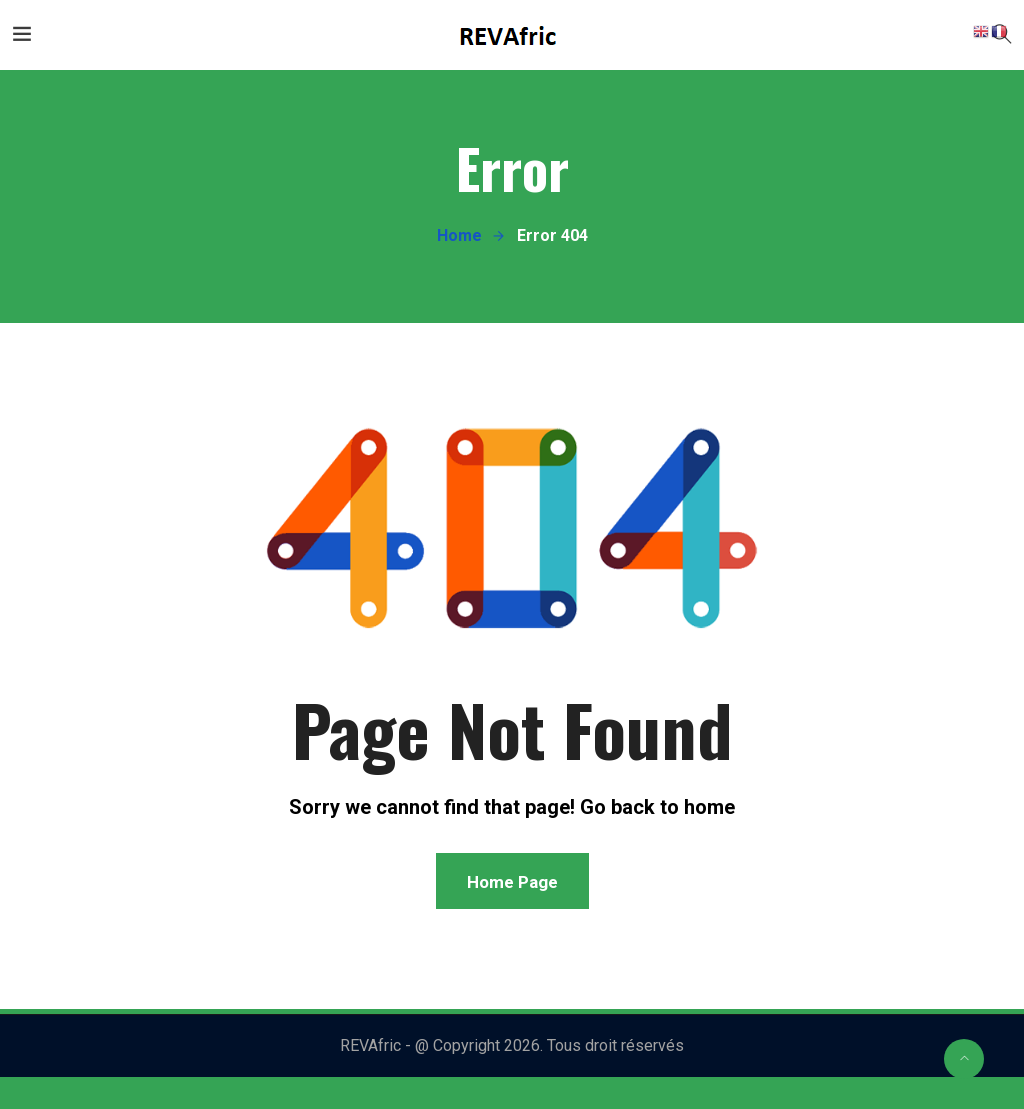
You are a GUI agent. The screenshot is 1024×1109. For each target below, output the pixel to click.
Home (459, 235)
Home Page (512, 882)
